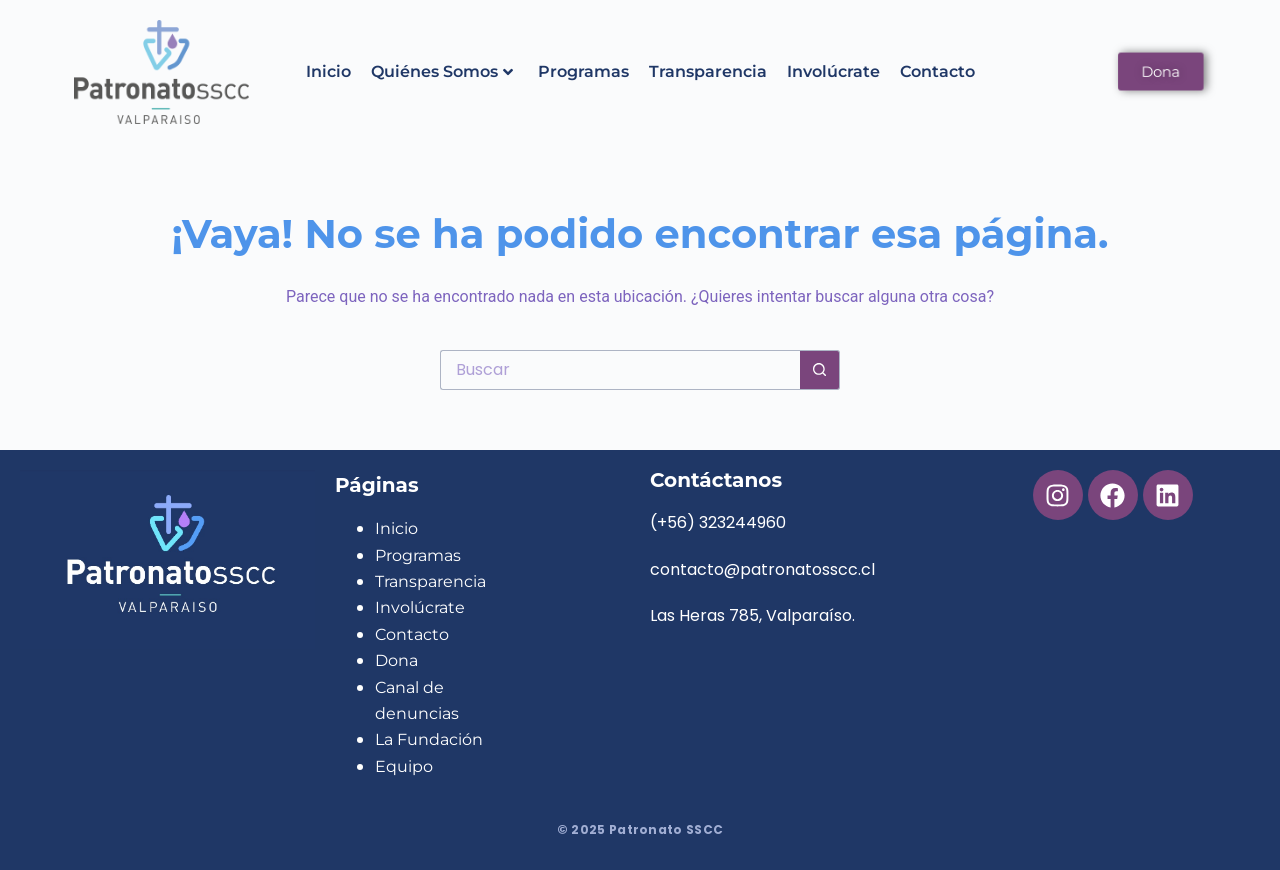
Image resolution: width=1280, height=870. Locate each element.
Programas (583, 71)
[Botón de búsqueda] (820, 370)
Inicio (328, 71)
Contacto (937, 71)
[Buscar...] (620, 370)
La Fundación (429, 739)
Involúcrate (833, 71)
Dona (396, 660)
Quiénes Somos (442, 71)
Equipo (404, 766)
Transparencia (708, 71)
